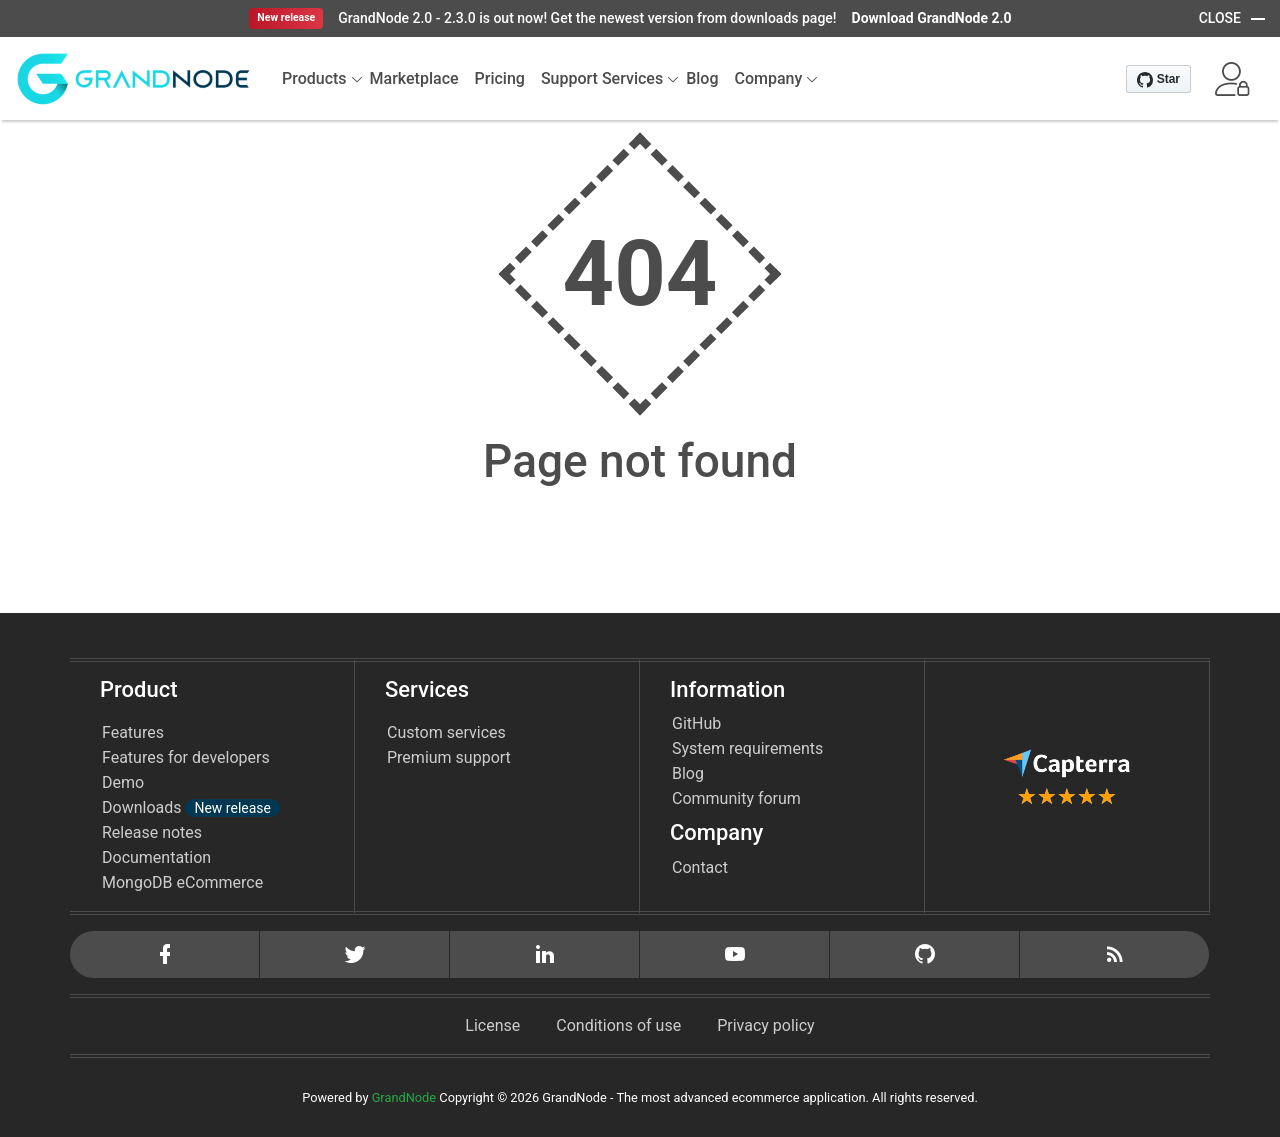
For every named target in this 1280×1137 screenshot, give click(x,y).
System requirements (747, 748)
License (492, 1025)
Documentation (156, 857)
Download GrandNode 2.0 (932, 18)
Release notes (152, 832)
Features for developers (186, 757)
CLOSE (1220, 18)
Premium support (449, 757)
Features (133, 732)
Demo (123, 782)
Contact (700, 867)
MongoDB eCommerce (182, 882)
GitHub (696, 723)
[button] (1232, 79)
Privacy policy (766, 1025)
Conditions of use (618, 1025)
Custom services (446, 732)
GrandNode (404, 1097)
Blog (688, 773)
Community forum (736, 798)
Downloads (191, 807)
